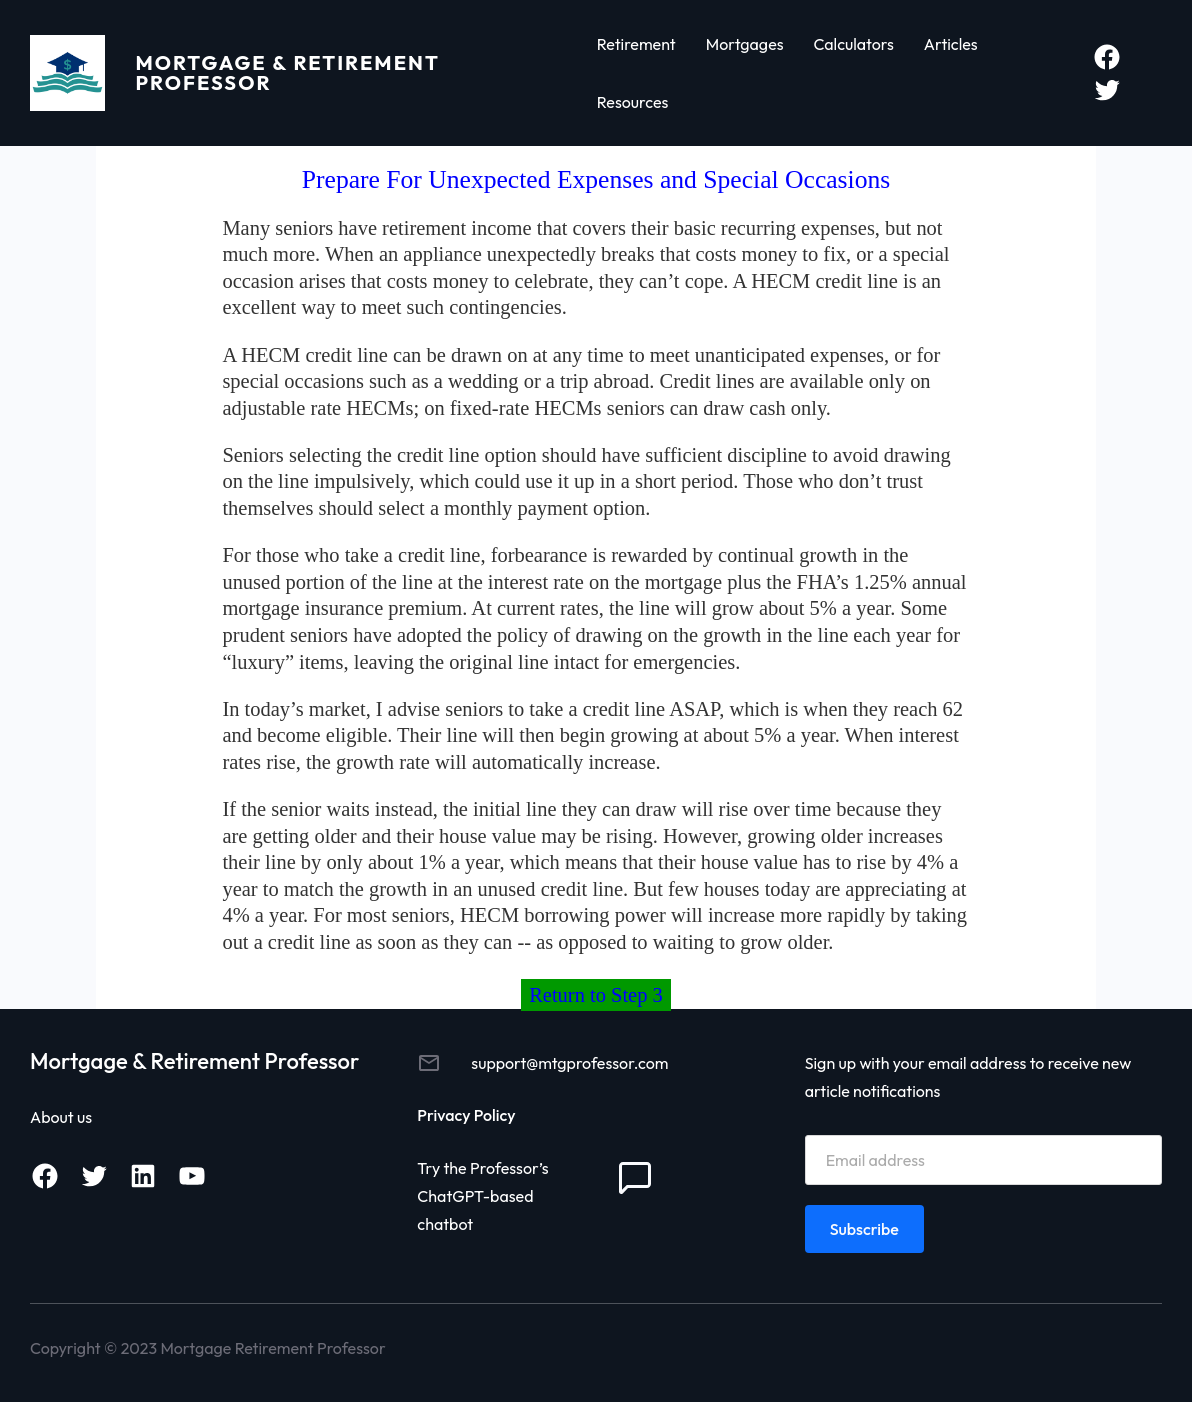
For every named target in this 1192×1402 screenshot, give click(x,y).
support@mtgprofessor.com (569, 1063)
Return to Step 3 (596, 995)
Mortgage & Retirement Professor (287, 72)
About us (61, 1117)
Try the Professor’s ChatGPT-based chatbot (482, 1196)
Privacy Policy (466, 1115)
